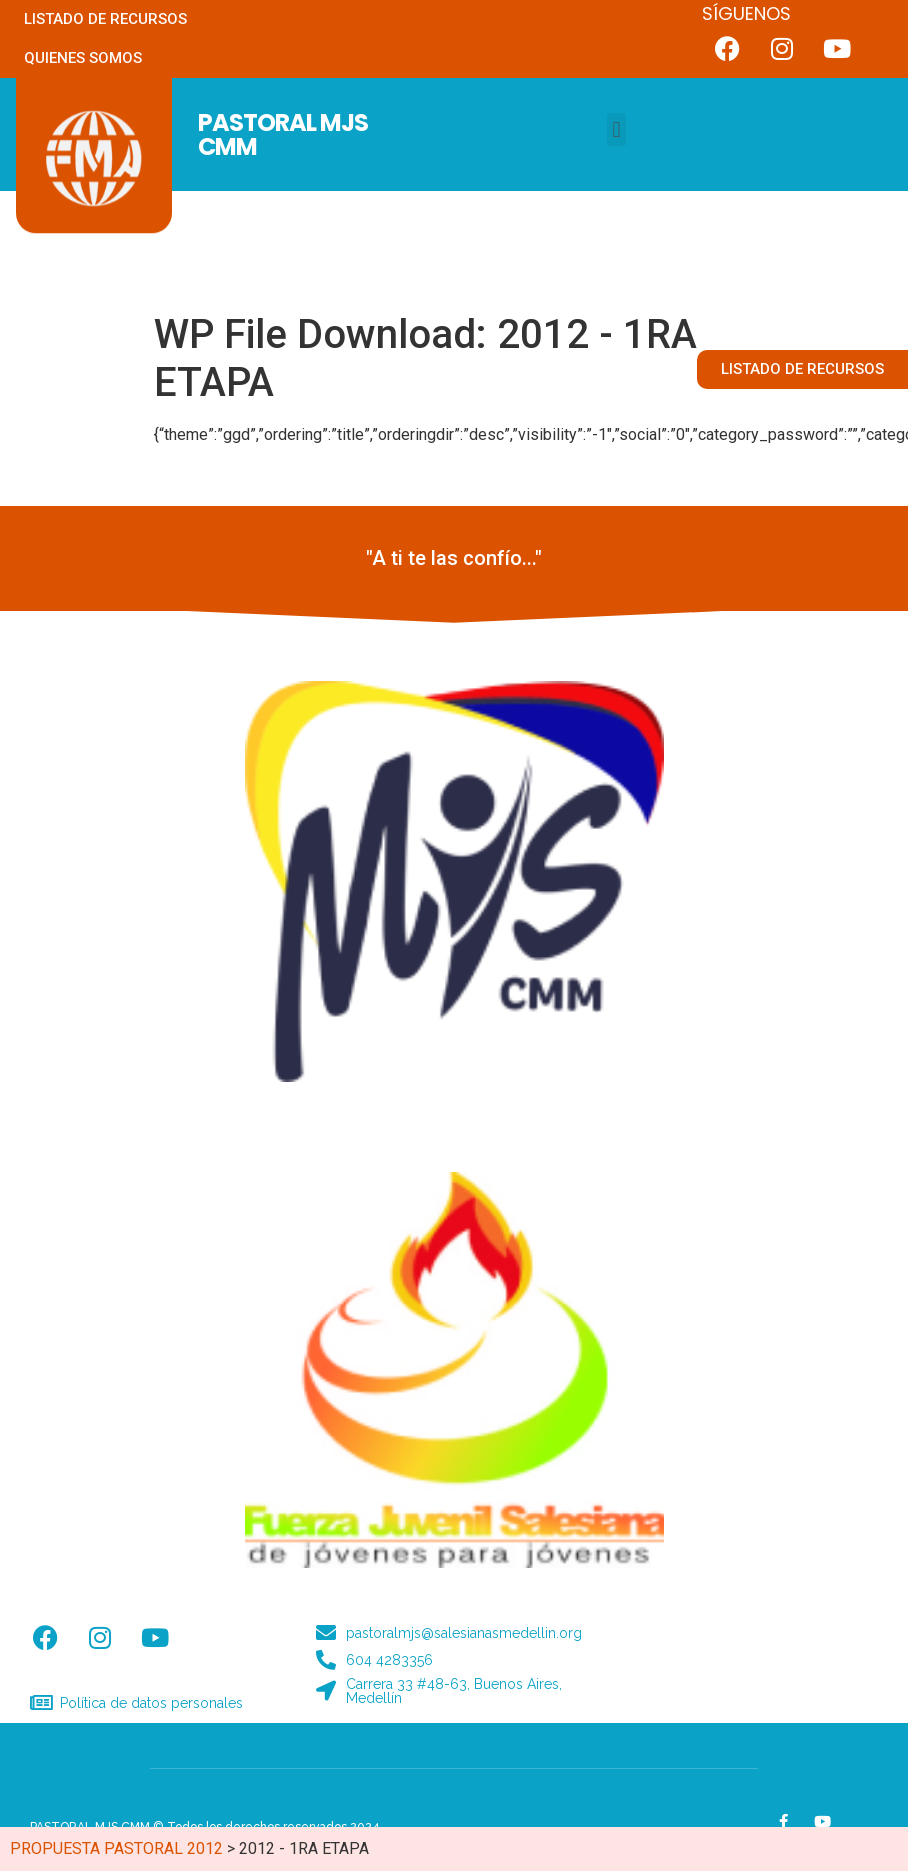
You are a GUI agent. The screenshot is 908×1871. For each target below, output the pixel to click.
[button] (616, 129)
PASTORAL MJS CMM (283, 134)
